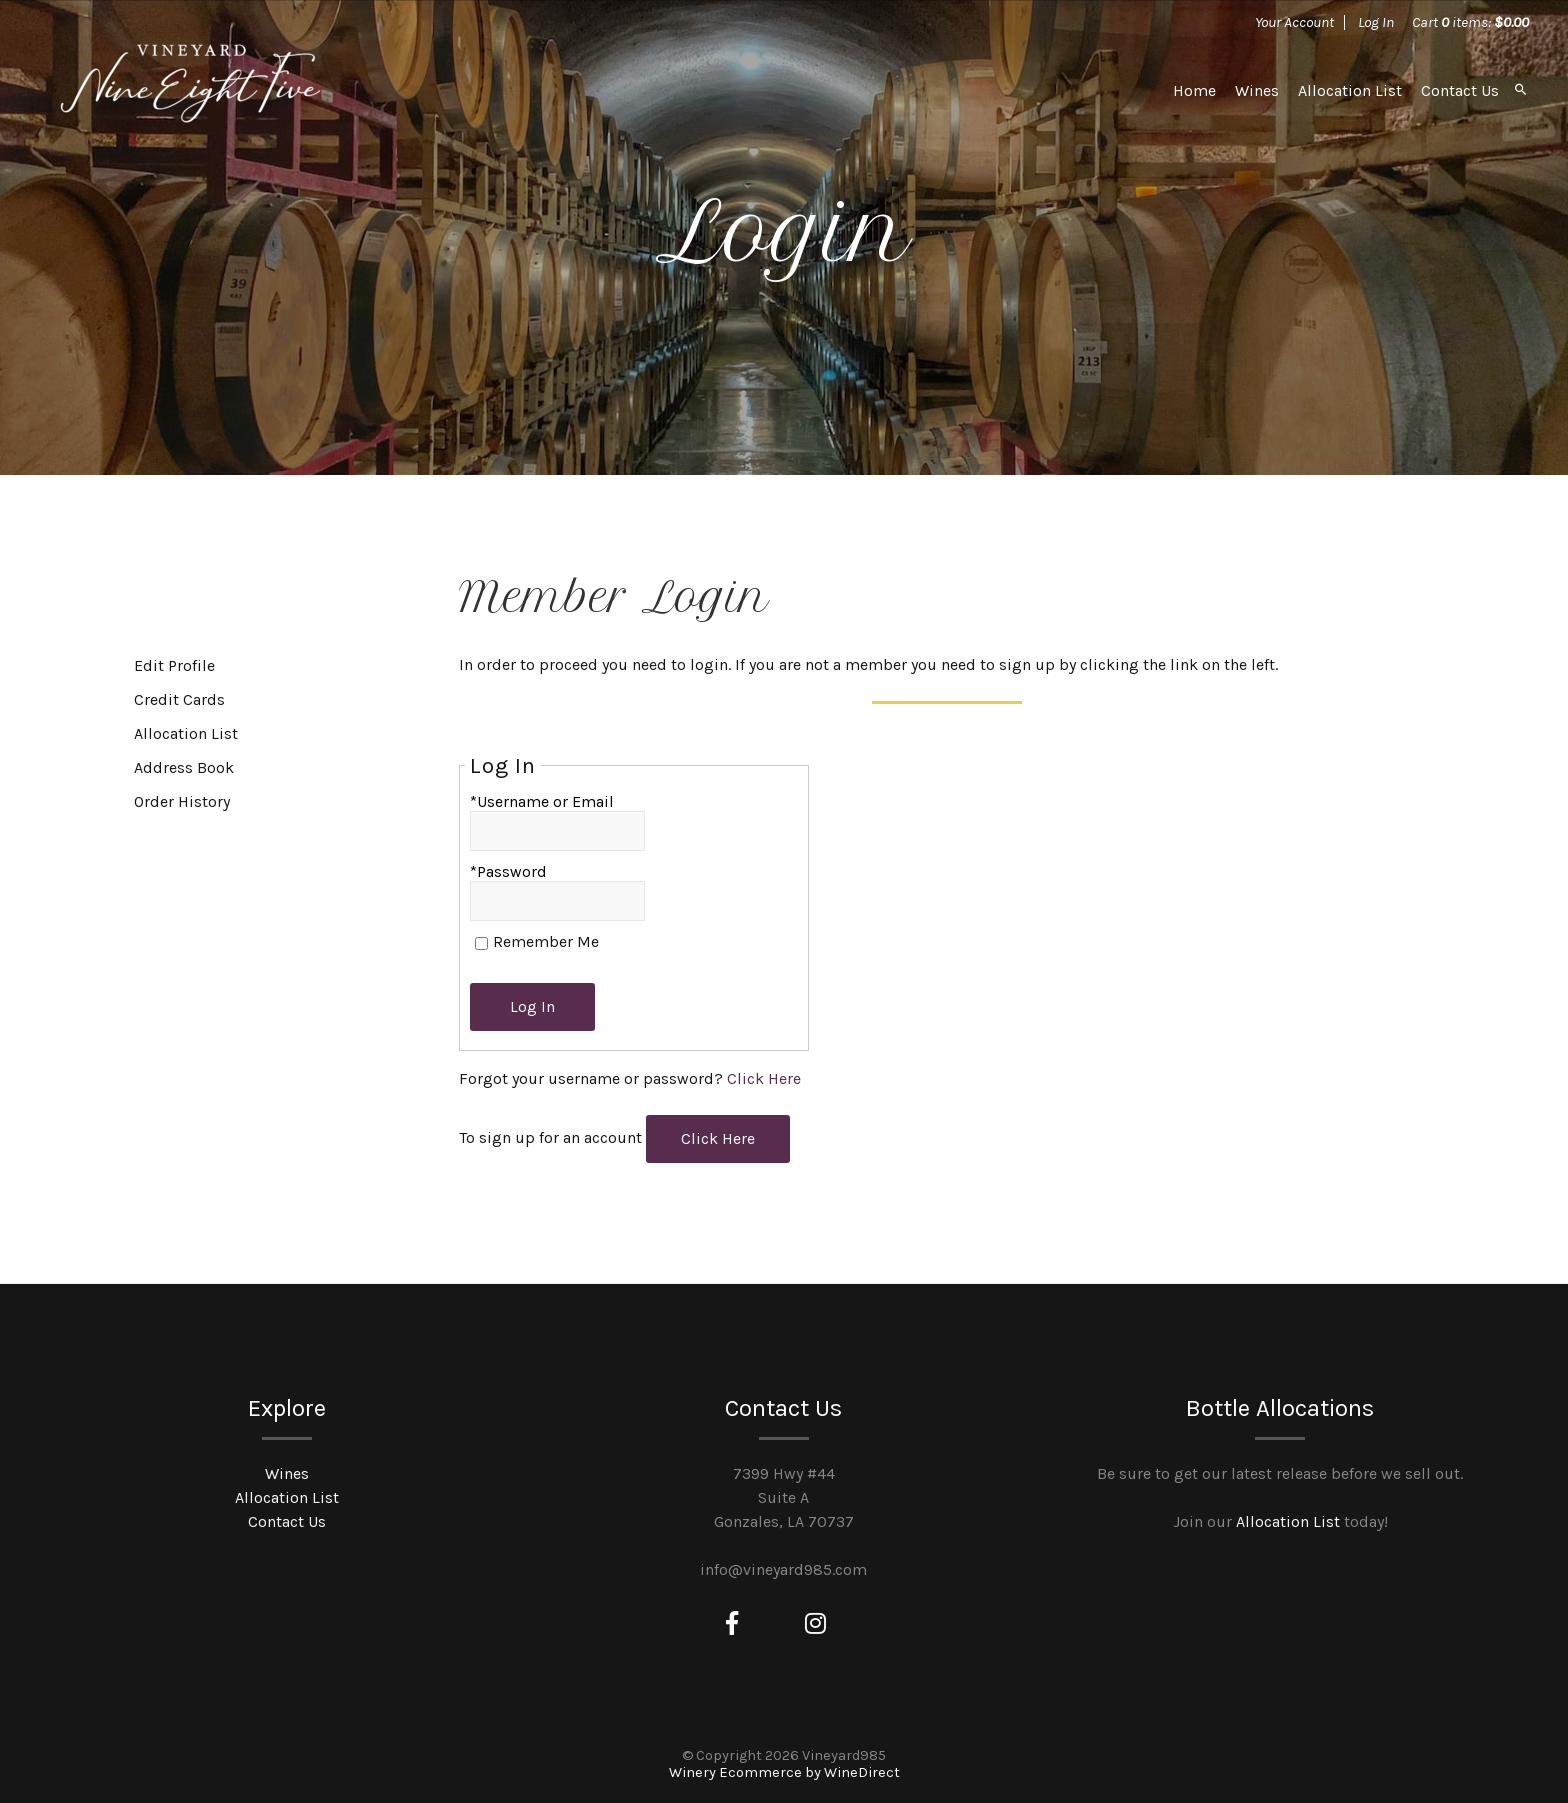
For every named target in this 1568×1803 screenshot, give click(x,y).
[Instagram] (815, 1624)
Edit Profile (174, 665)
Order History (182, 801)
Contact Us (1460, 90)
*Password (508, 871)
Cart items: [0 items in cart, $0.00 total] (1470, 22)
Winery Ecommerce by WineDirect (784, 1772)
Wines (1257, 90)
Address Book (184, 767)
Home (1194, 90)
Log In (1376, 22)
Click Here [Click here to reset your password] (764, 1078)
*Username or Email (542, 801)
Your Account (1294, 22)
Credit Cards (179, 699)
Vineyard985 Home (190, 90)
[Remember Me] (481, 943)
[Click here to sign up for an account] (718, 1139)
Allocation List (1350, 90)
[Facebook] (732, 1624)
